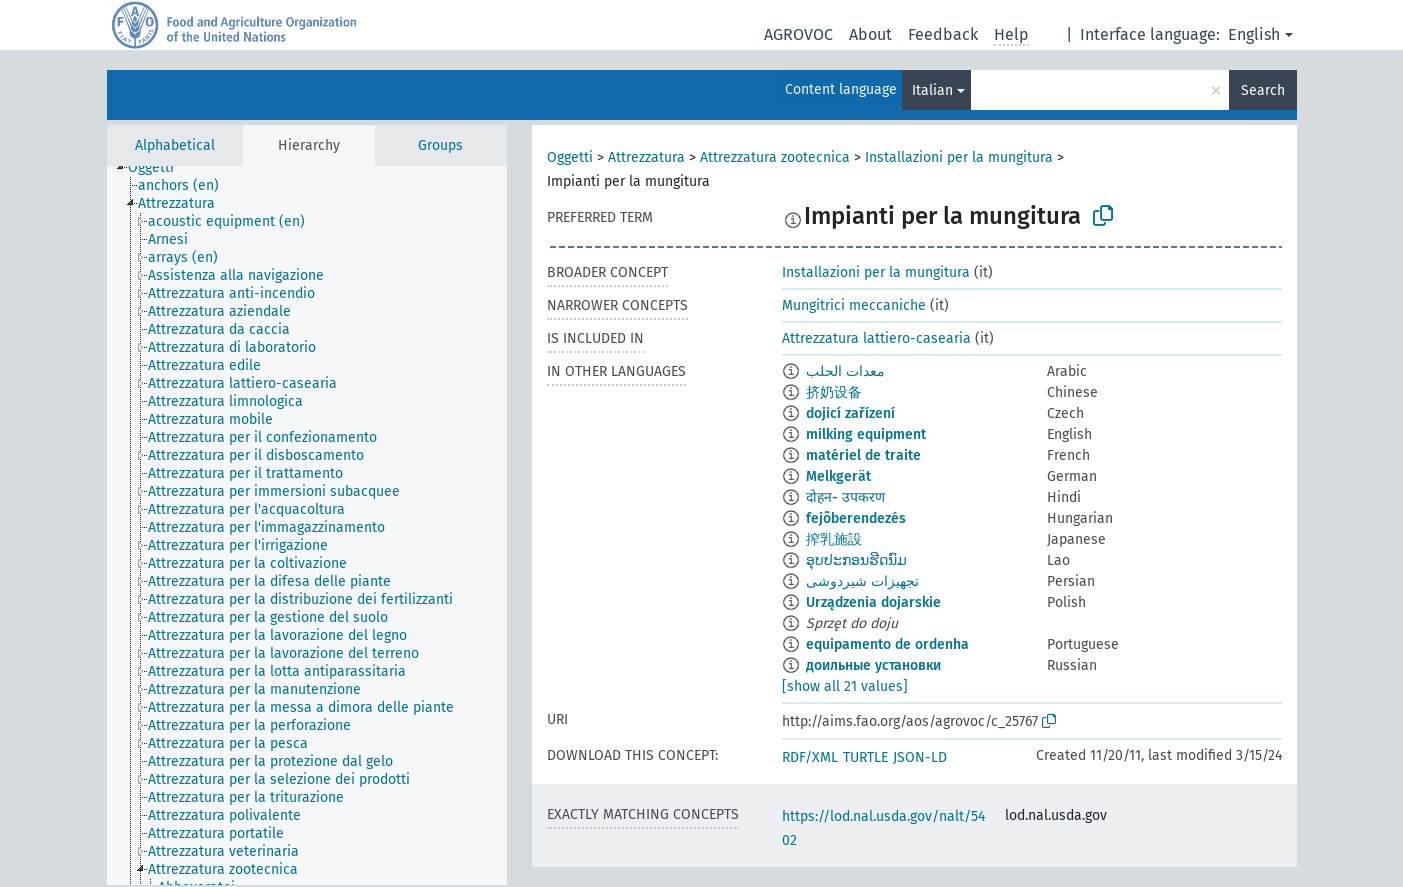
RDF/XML (810, 757)
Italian (932, 90)
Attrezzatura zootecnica (775, 157)
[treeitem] (159, 168)
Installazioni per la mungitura (959, 157)
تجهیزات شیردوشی (862, 581)
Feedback (943, 34)
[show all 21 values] (845, 686)
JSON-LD (920, 757)
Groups (440, 145)
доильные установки (873, 665)
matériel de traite (863, 455)
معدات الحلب (845, 371)
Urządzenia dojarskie (873, 602)
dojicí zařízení (850, 413)
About (870, 34)
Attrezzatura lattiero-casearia (876, 338)
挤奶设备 (834, 392)
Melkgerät (838, 476)
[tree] (307, 525)
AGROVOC (798, 34)
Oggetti (570, 157)
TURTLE (865, 757)
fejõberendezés (856, 518)
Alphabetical (175, 145)
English (1254, 34)
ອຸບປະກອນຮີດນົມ (856, 560)
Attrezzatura (646, 157)
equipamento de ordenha (887, 644)
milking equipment (866, 434)
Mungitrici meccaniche (854, 305)
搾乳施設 (834, 539)
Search (1263, 90)
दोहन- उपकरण (845, 497)
